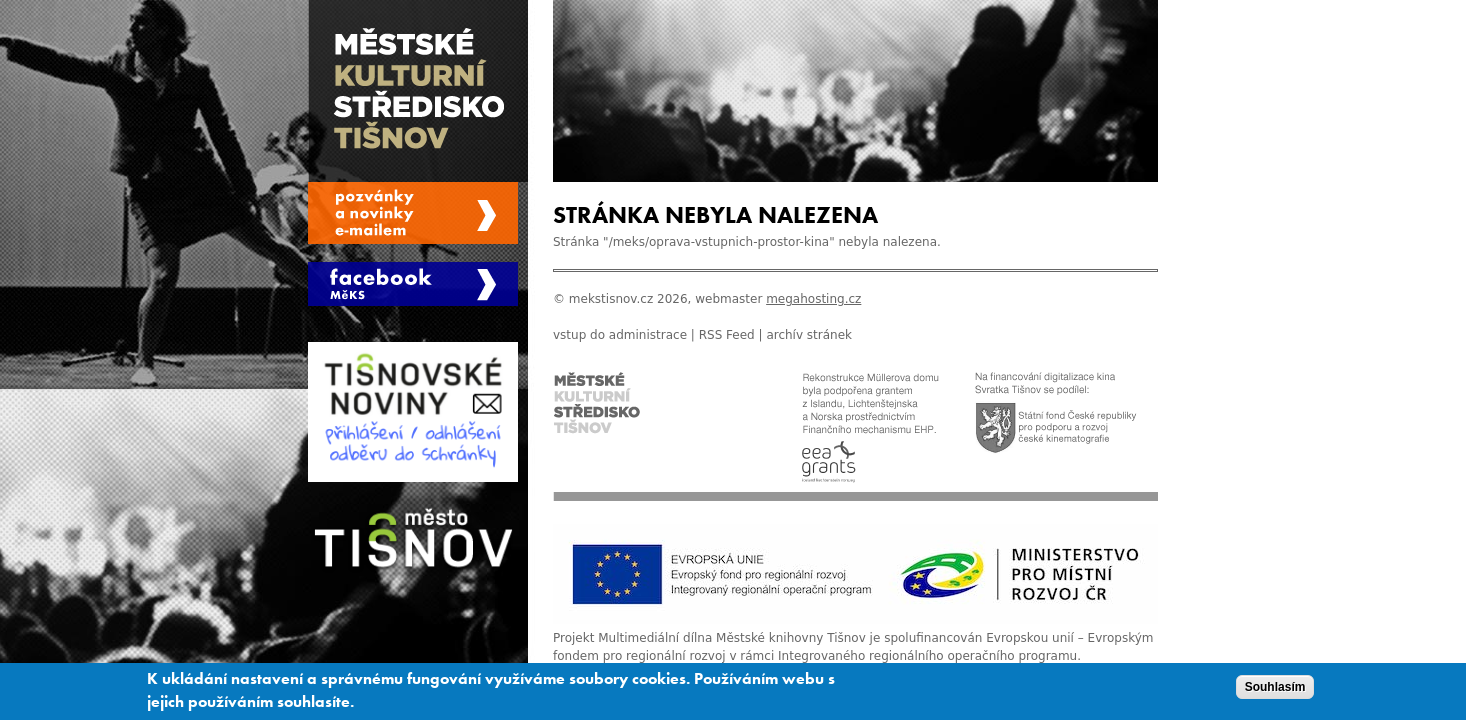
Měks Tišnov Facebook (413, 284)
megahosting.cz (813, 299)
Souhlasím (1275, 690)
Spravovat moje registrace (413, 213)
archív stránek (809, 335)
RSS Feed (727, 335)
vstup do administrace (620, 335)
